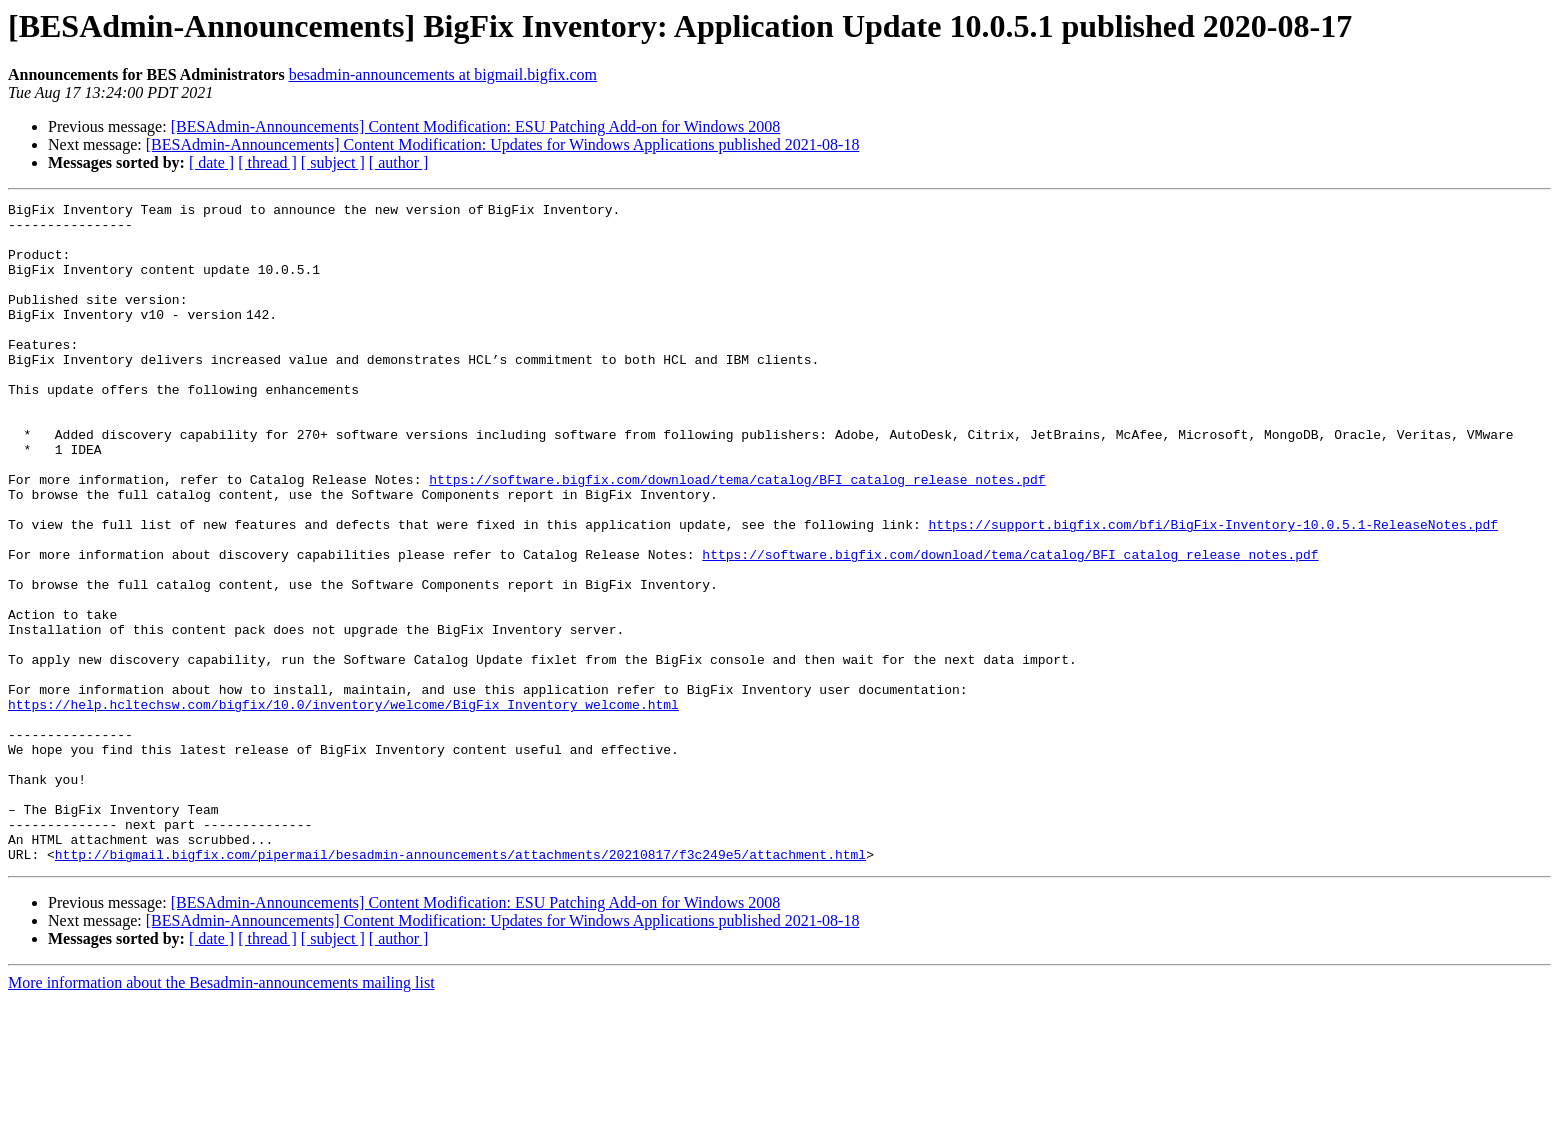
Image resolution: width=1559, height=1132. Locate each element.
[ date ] (211, 162)
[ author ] (399, 162)
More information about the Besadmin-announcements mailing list (221, 1114)
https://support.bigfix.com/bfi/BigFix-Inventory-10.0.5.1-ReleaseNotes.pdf (1212, 590)
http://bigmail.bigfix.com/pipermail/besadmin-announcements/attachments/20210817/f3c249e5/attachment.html (460, 986)
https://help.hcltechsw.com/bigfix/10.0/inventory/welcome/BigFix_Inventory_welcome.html (343, 806)
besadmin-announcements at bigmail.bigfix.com (443, 74)
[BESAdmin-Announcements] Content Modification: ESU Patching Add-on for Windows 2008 (476, 126)
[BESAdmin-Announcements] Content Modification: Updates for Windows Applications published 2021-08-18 (503, 144)
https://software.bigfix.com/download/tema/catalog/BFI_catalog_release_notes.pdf (737, 536)
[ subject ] (333, 162)
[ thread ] (267, 162)
